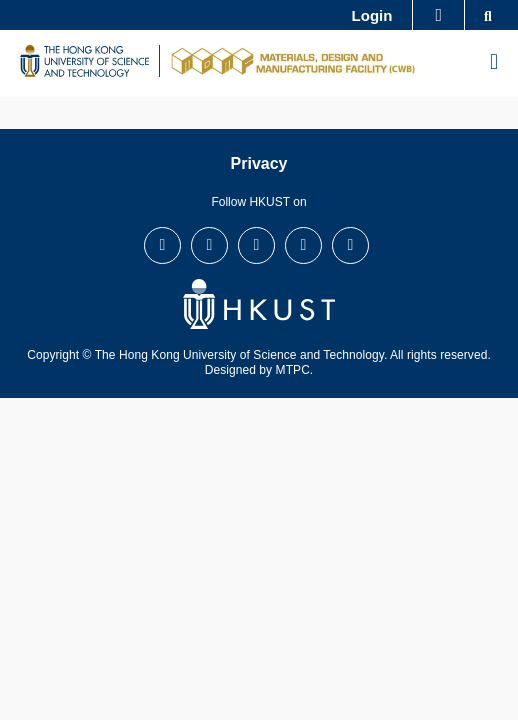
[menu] (494, 63)
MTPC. (295, 370)
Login (372, 15)
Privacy (259, 163)
